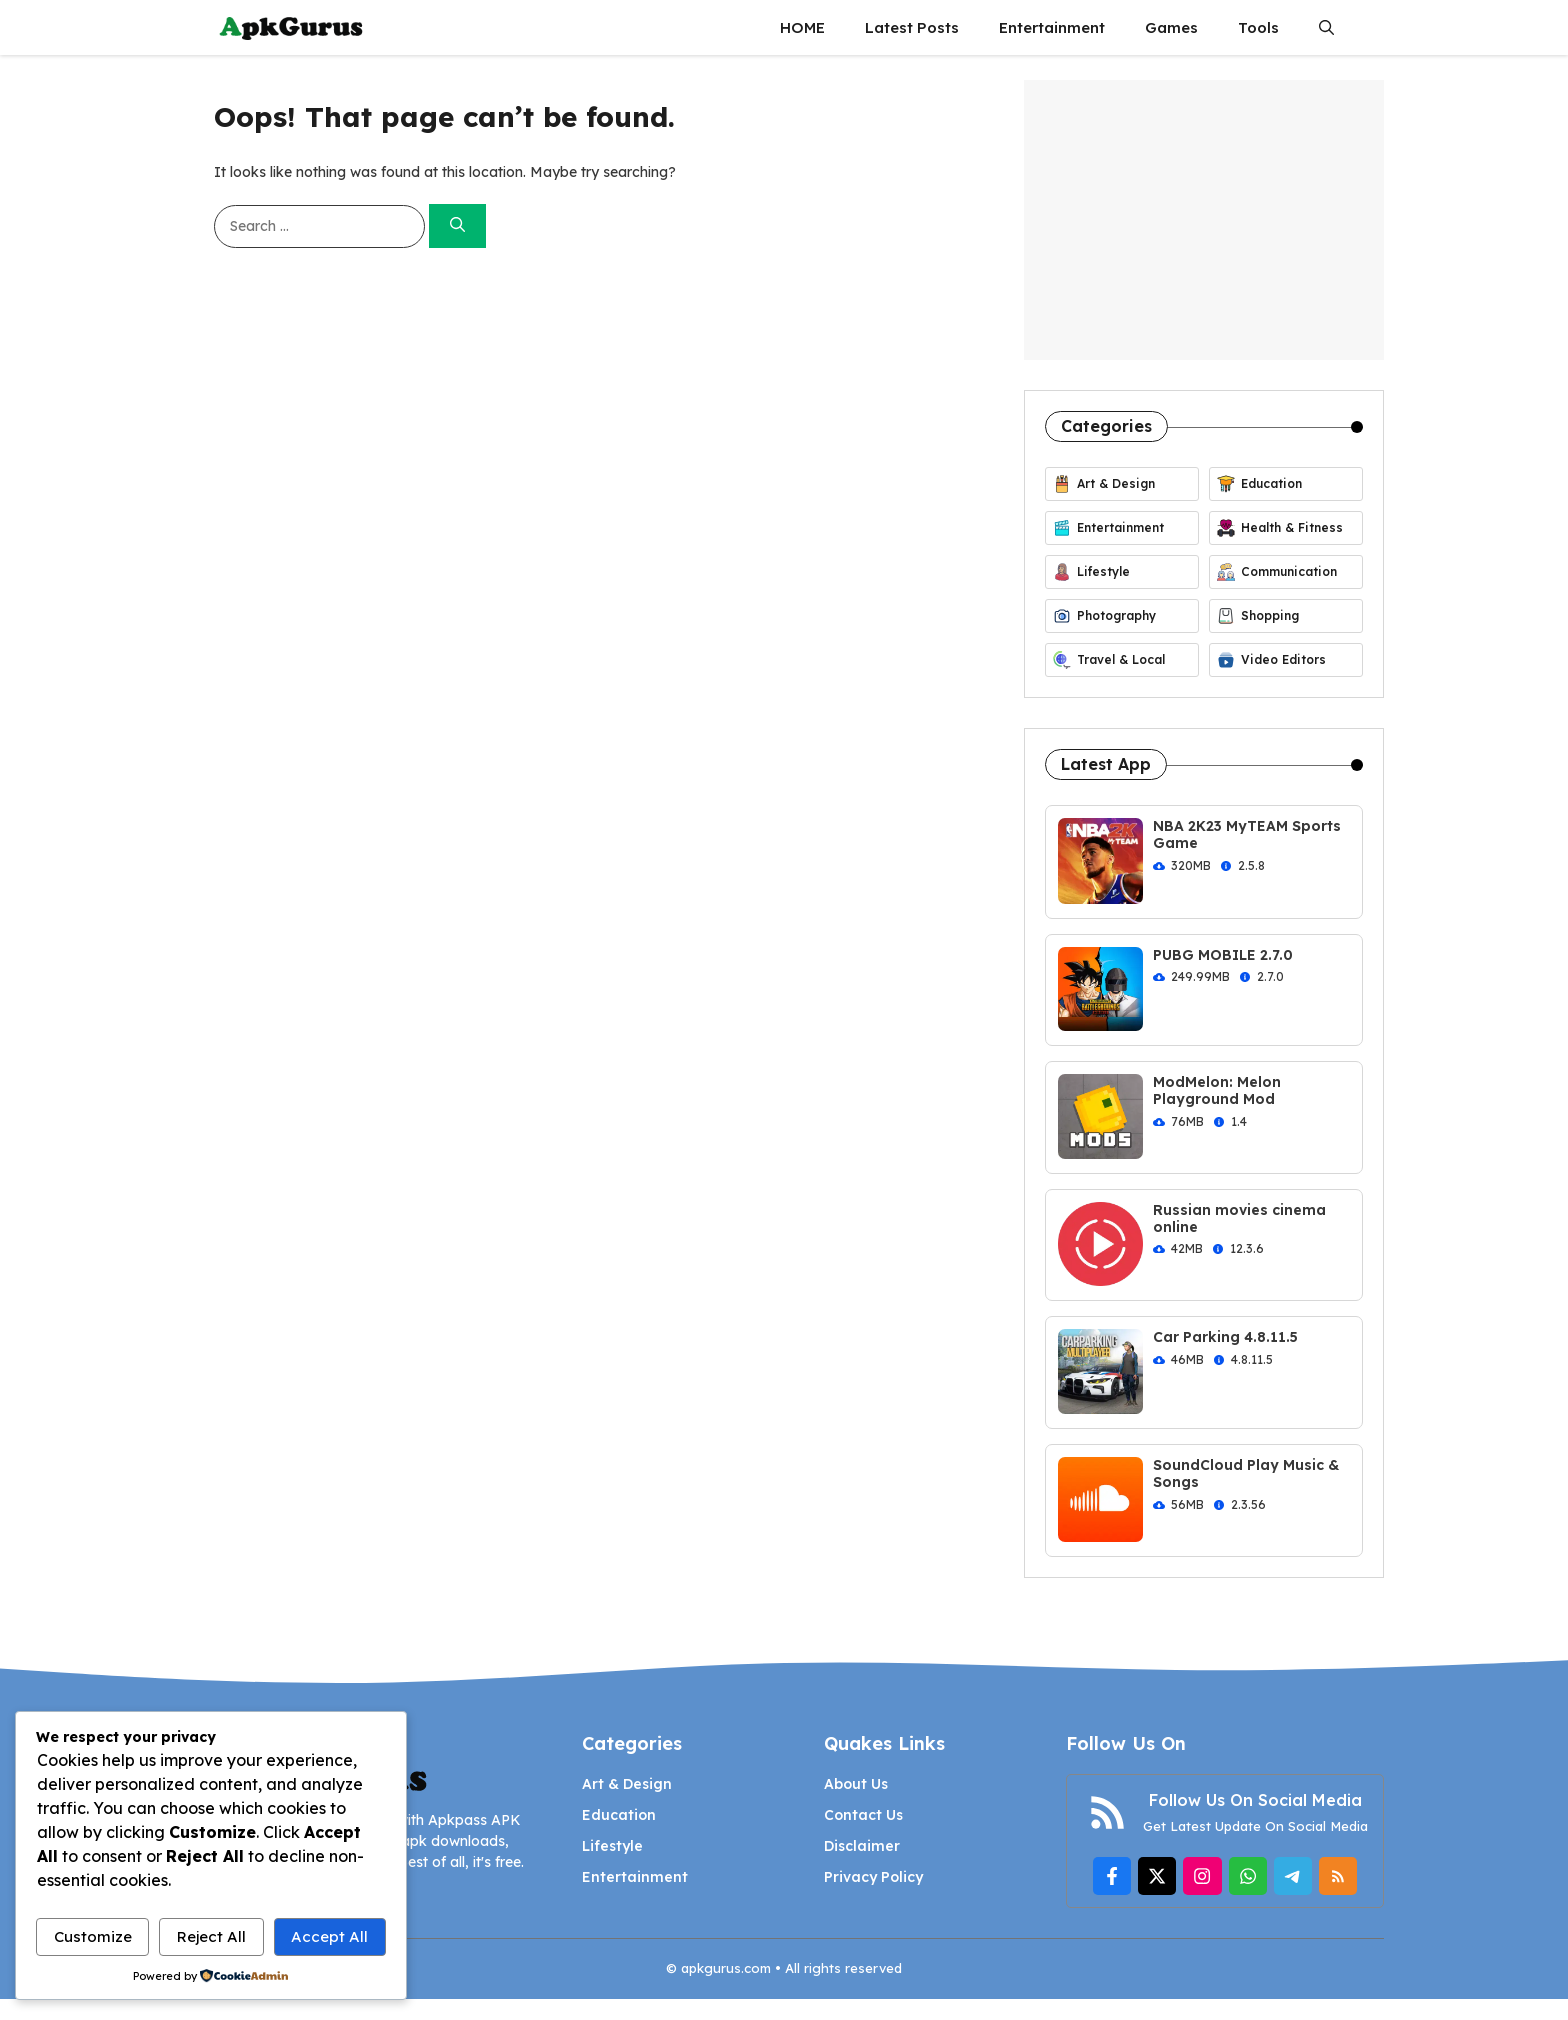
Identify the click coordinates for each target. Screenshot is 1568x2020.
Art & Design (627, 1784)
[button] (1326, 27)
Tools (1258, 27)
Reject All (211, 1936)
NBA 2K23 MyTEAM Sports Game (1247, 834)
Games (1171, 27)
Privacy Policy (873, 1877)
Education (619, 1815)
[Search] (457, 226)
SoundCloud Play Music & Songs (1246, 1473)
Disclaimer (862, 1846)
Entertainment (1052, 27)
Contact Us (863, 1815)
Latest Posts (912, 27)
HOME (802, 27)
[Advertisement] (1204, 220)
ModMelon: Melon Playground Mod (1217, 1090)
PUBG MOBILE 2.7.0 (1223, 955)
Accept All (329, 1936)
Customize (93, 1936)
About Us (856, 1784)
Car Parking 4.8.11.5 (1225, 1337)
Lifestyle (612, 1846)
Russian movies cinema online (1239, 1218)
